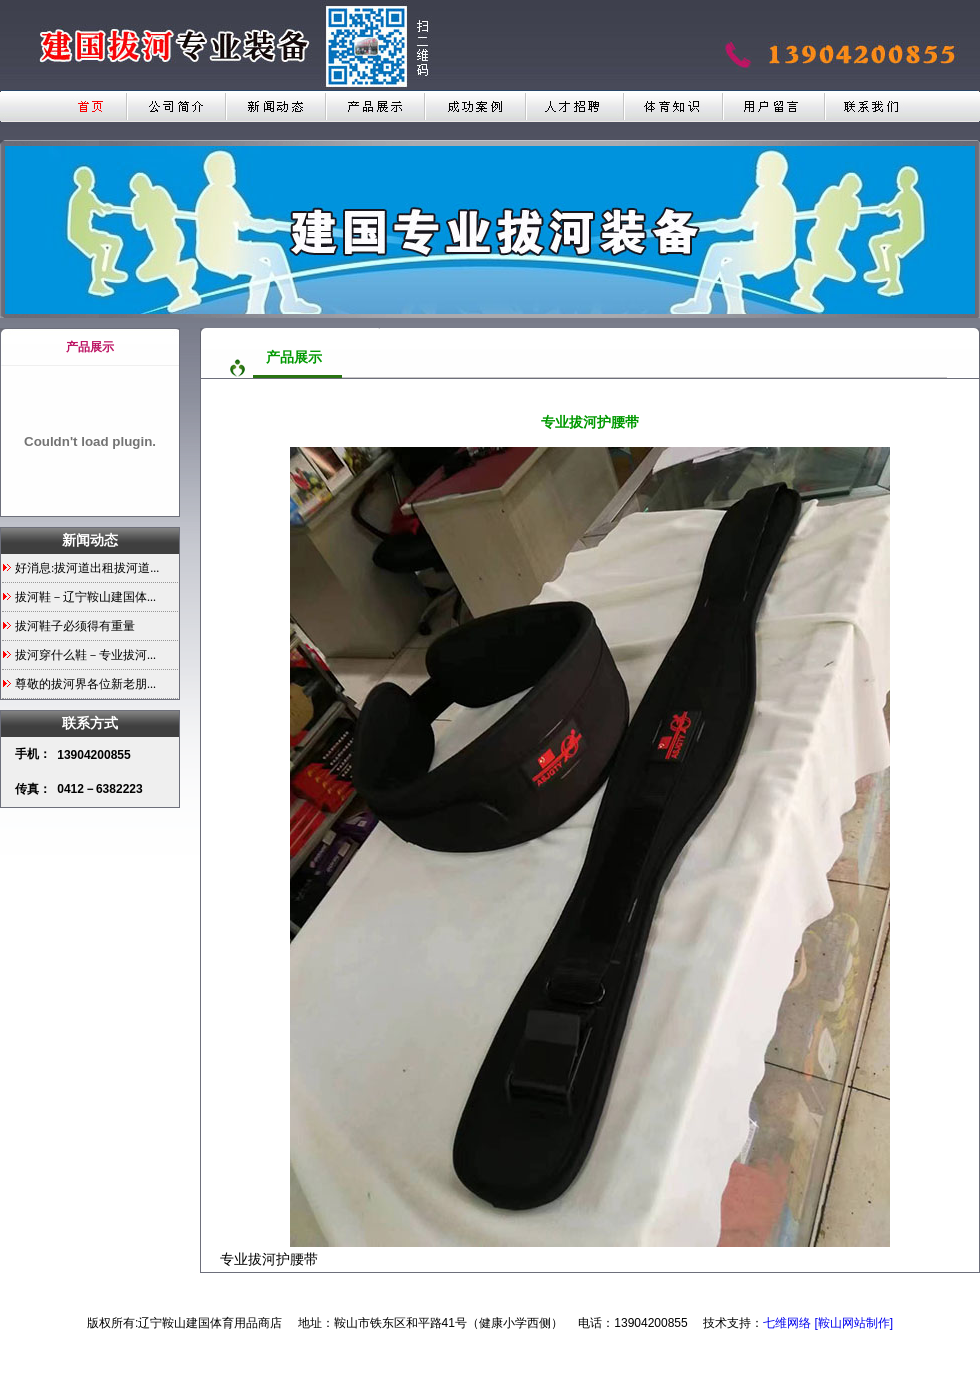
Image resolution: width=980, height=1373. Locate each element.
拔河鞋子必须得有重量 (75, 626)
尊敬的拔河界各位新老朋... (85, 684)
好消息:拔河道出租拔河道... (87, 568)
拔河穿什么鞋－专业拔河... (85, 655)
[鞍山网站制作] (853, 1323)
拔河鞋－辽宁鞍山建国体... (85, 597)
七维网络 (787, 1323)
